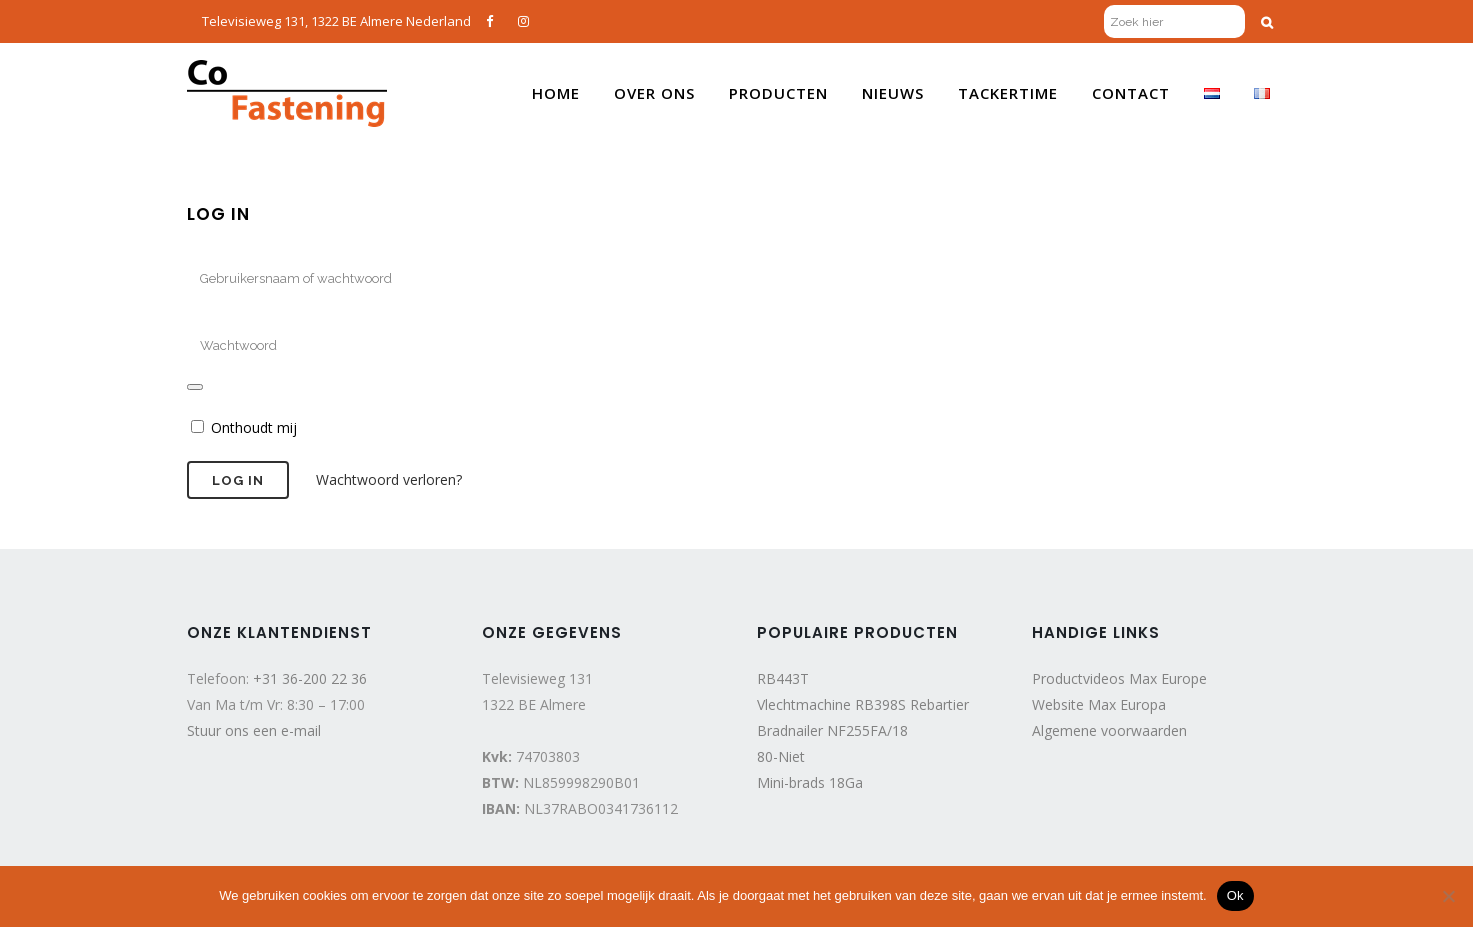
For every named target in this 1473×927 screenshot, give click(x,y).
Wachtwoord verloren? (389, 479)
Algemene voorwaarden (1109, 730)
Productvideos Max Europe (1119, 678)
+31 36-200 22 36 (310, 678)
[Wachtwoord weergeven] (195, 387)
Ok (1235, 895)
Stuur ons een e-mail (254, 730)
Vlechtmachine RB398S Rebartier (863, 704)
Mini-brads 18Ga (810, 782)
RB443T (783, 678)
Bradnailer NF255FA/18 (832, 730)
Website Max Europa (1099, 704)
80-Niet (781, 756)
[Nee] (1448, 896)
